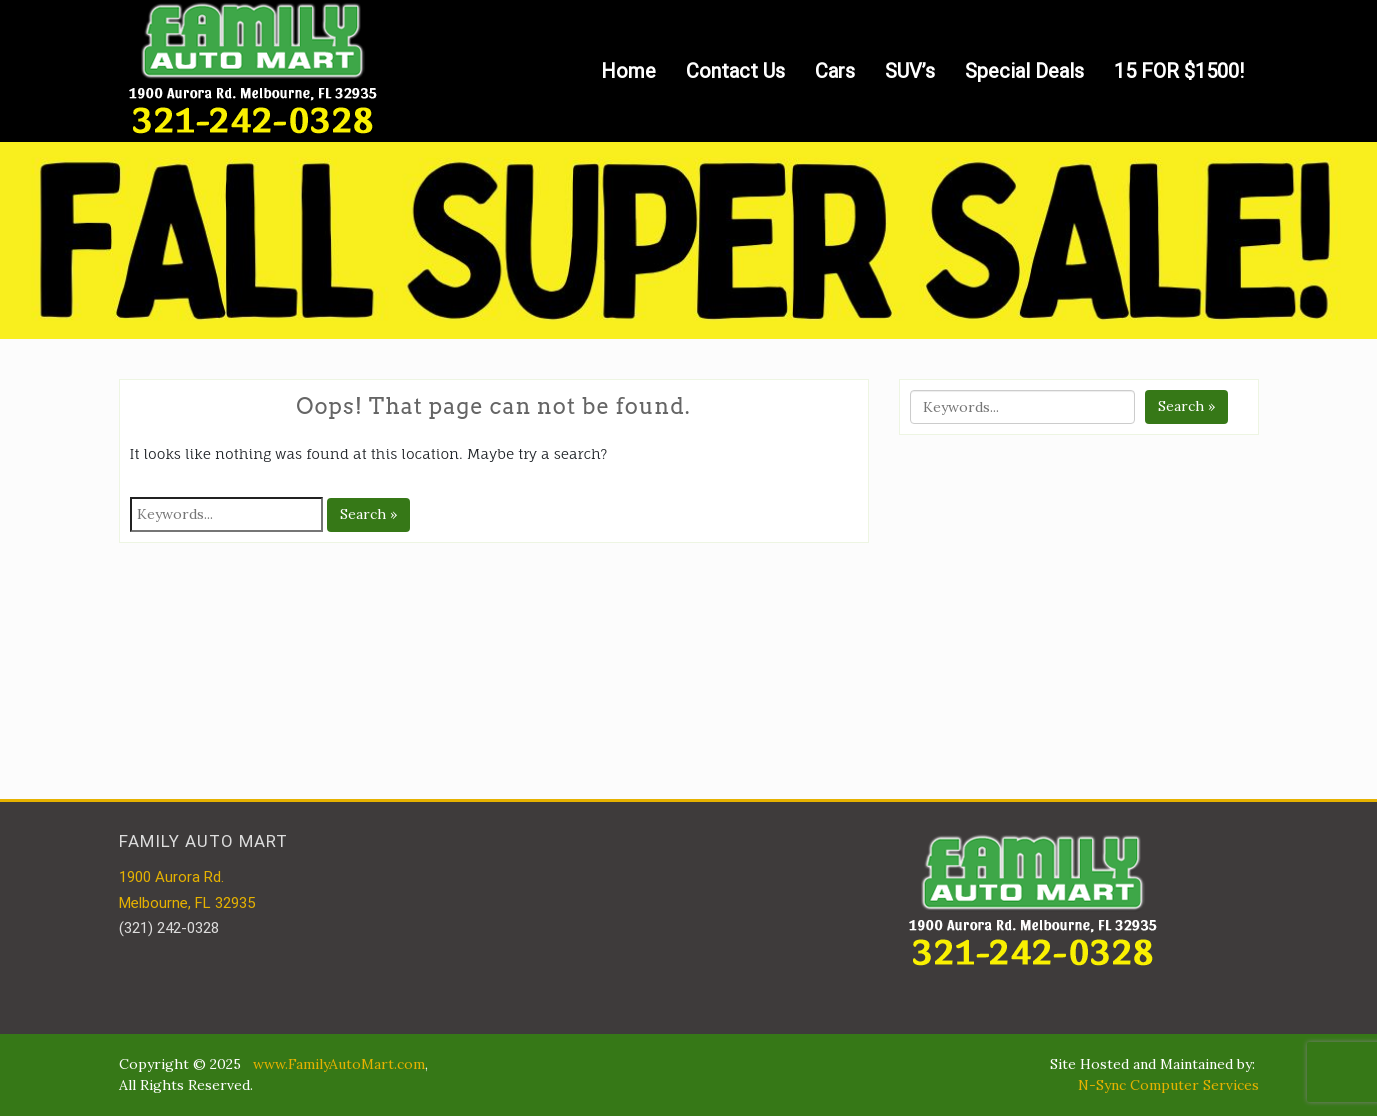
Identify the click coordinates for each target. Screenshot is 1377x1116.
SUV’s (910, 71)
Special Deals (1024, 71)
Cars (835, 71)
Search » (368, 514)
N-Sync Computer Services (1168, 1085)
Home (628, 71)
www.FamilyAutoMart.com (339, 1064)
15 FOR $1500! (1179, 71)
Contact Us (735, 71)
